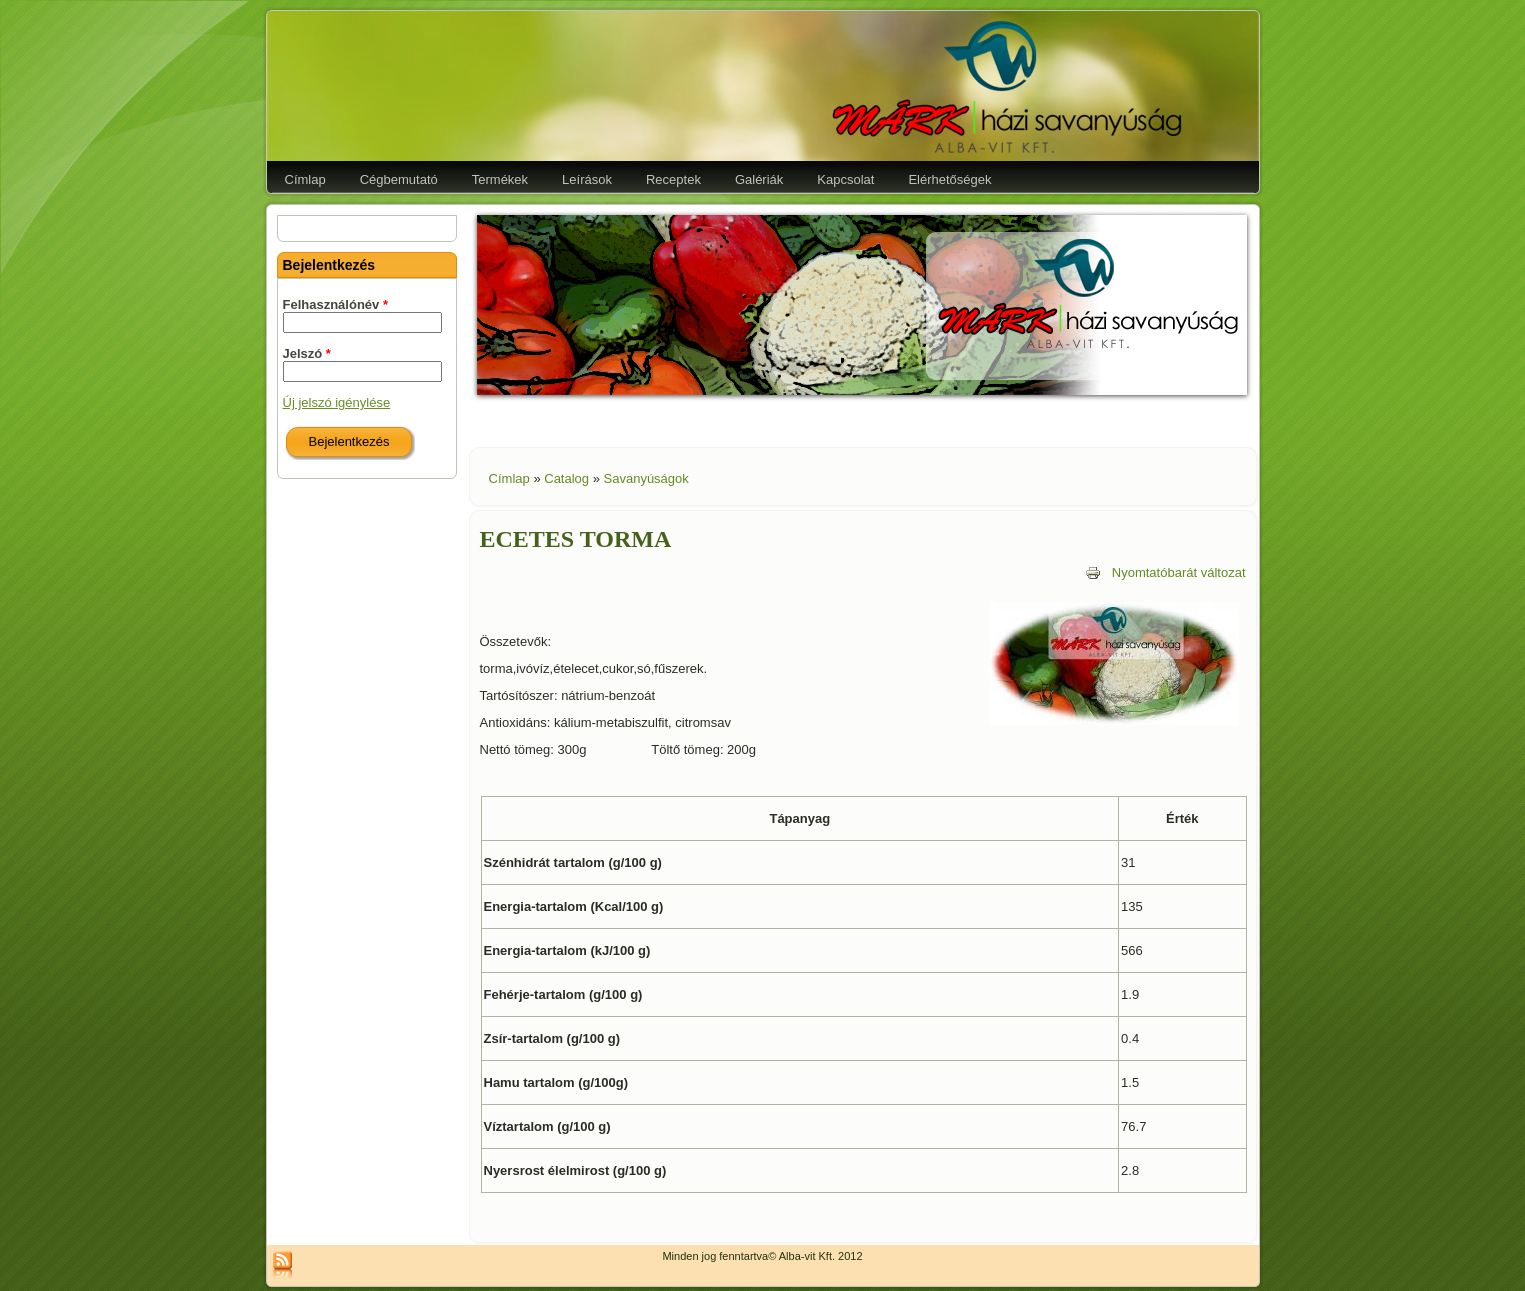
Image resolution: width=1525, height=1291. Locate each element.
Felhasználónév (335, 304)
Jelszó (307, 353)
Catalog (566, 478)
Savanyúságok (646, 478)
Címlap (509, 478)
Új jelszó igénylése (337, 402)
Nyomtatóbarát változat (1165, 572)
